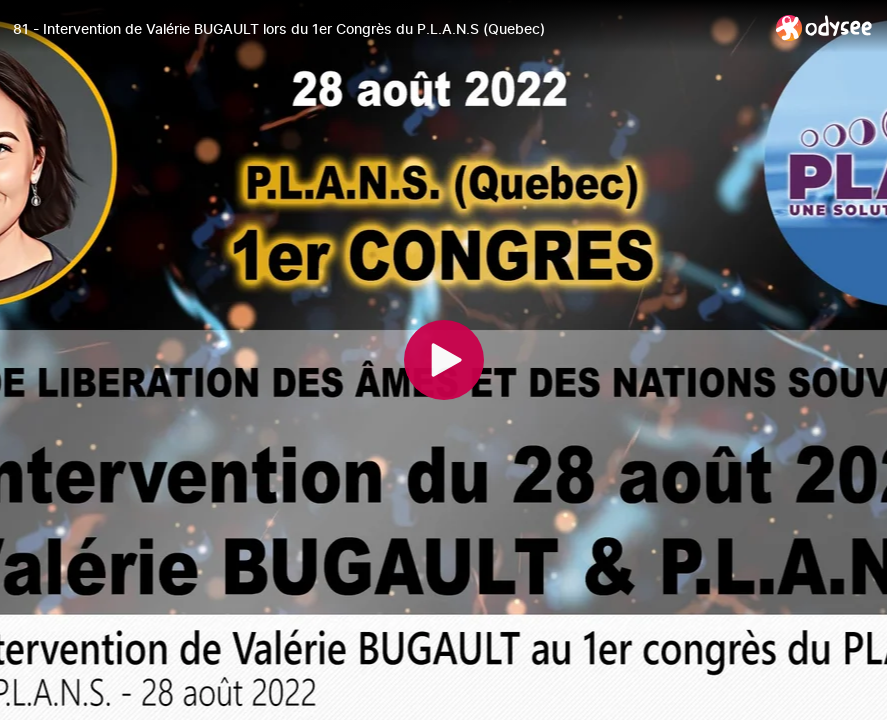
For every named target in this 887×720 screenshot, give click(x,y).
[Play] (444, 360)
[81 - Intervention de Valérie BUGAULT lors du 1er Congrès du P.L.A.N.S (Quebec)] (386, 29)
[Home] (824, 27)
